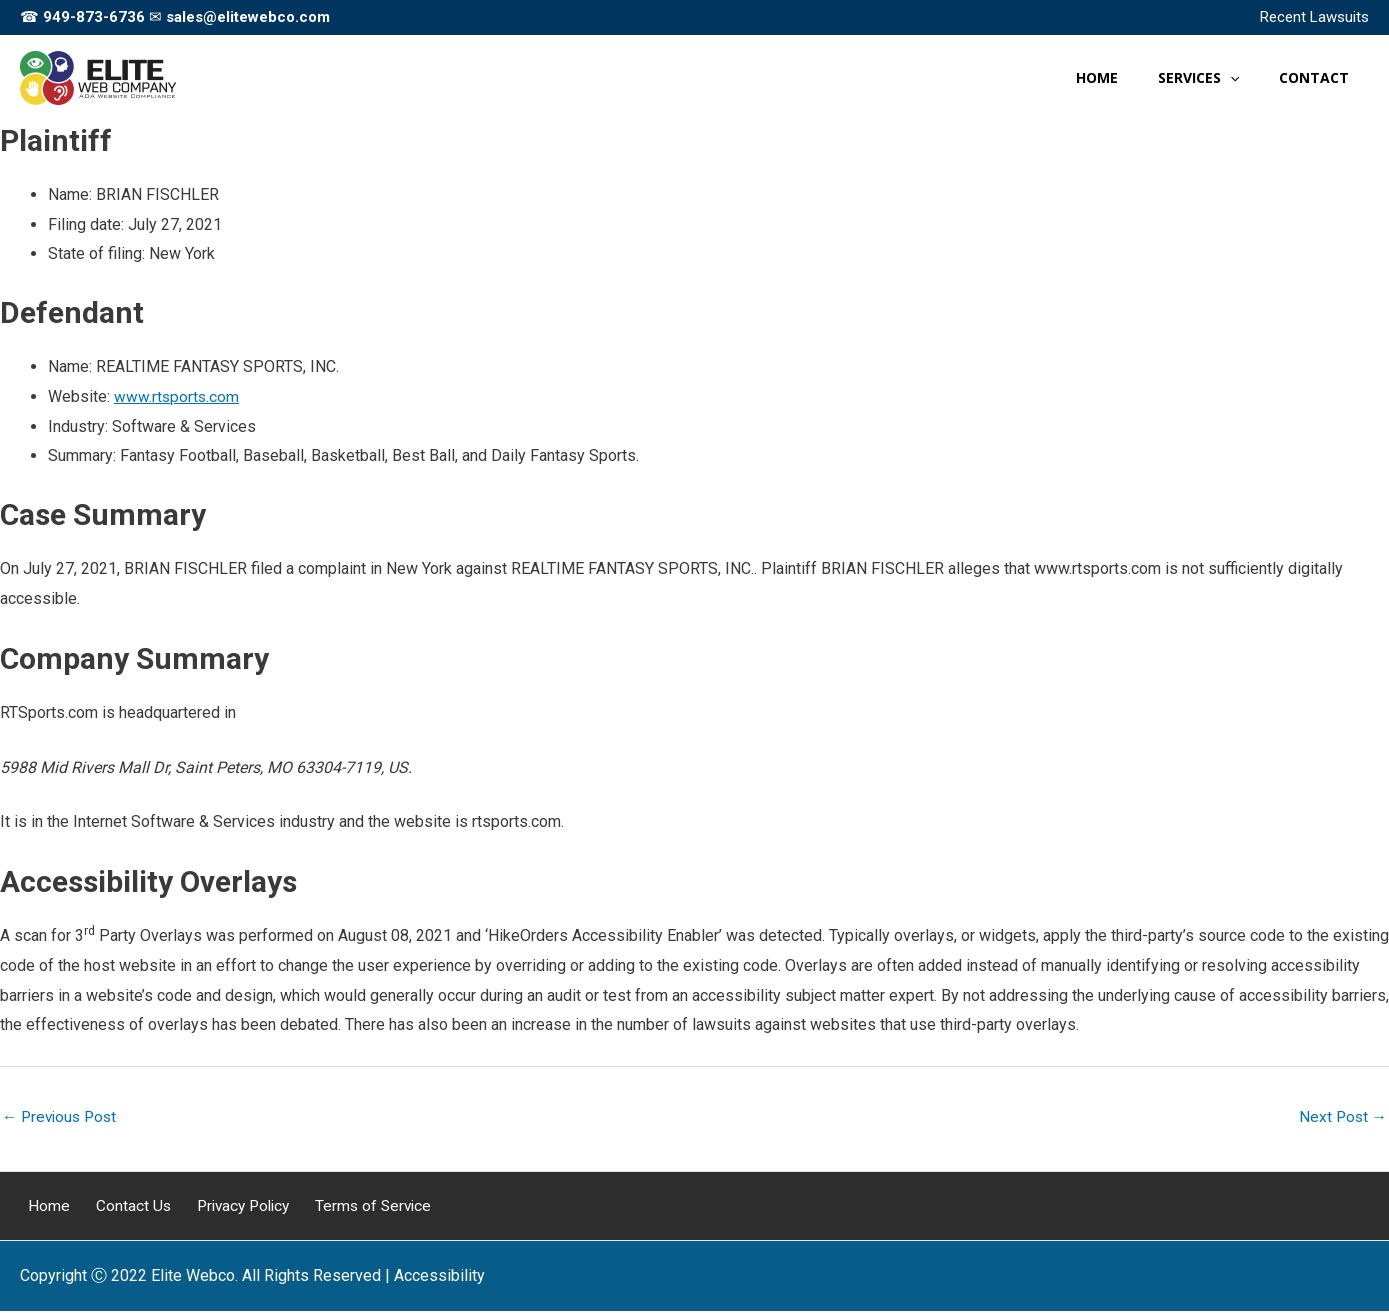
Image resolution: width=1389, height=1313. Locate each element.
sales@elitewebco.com (248, 17)
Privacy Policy (220, 1207)
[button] (1248, 78)
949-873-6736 (94, 17)
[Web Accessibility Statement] (439, 1278)
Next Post (1341, 1117)
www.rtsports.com (177, 396)
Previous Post (62, 1117)
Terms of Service (346, 1207)
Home (41, 1207)
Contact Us (116, 1207)
